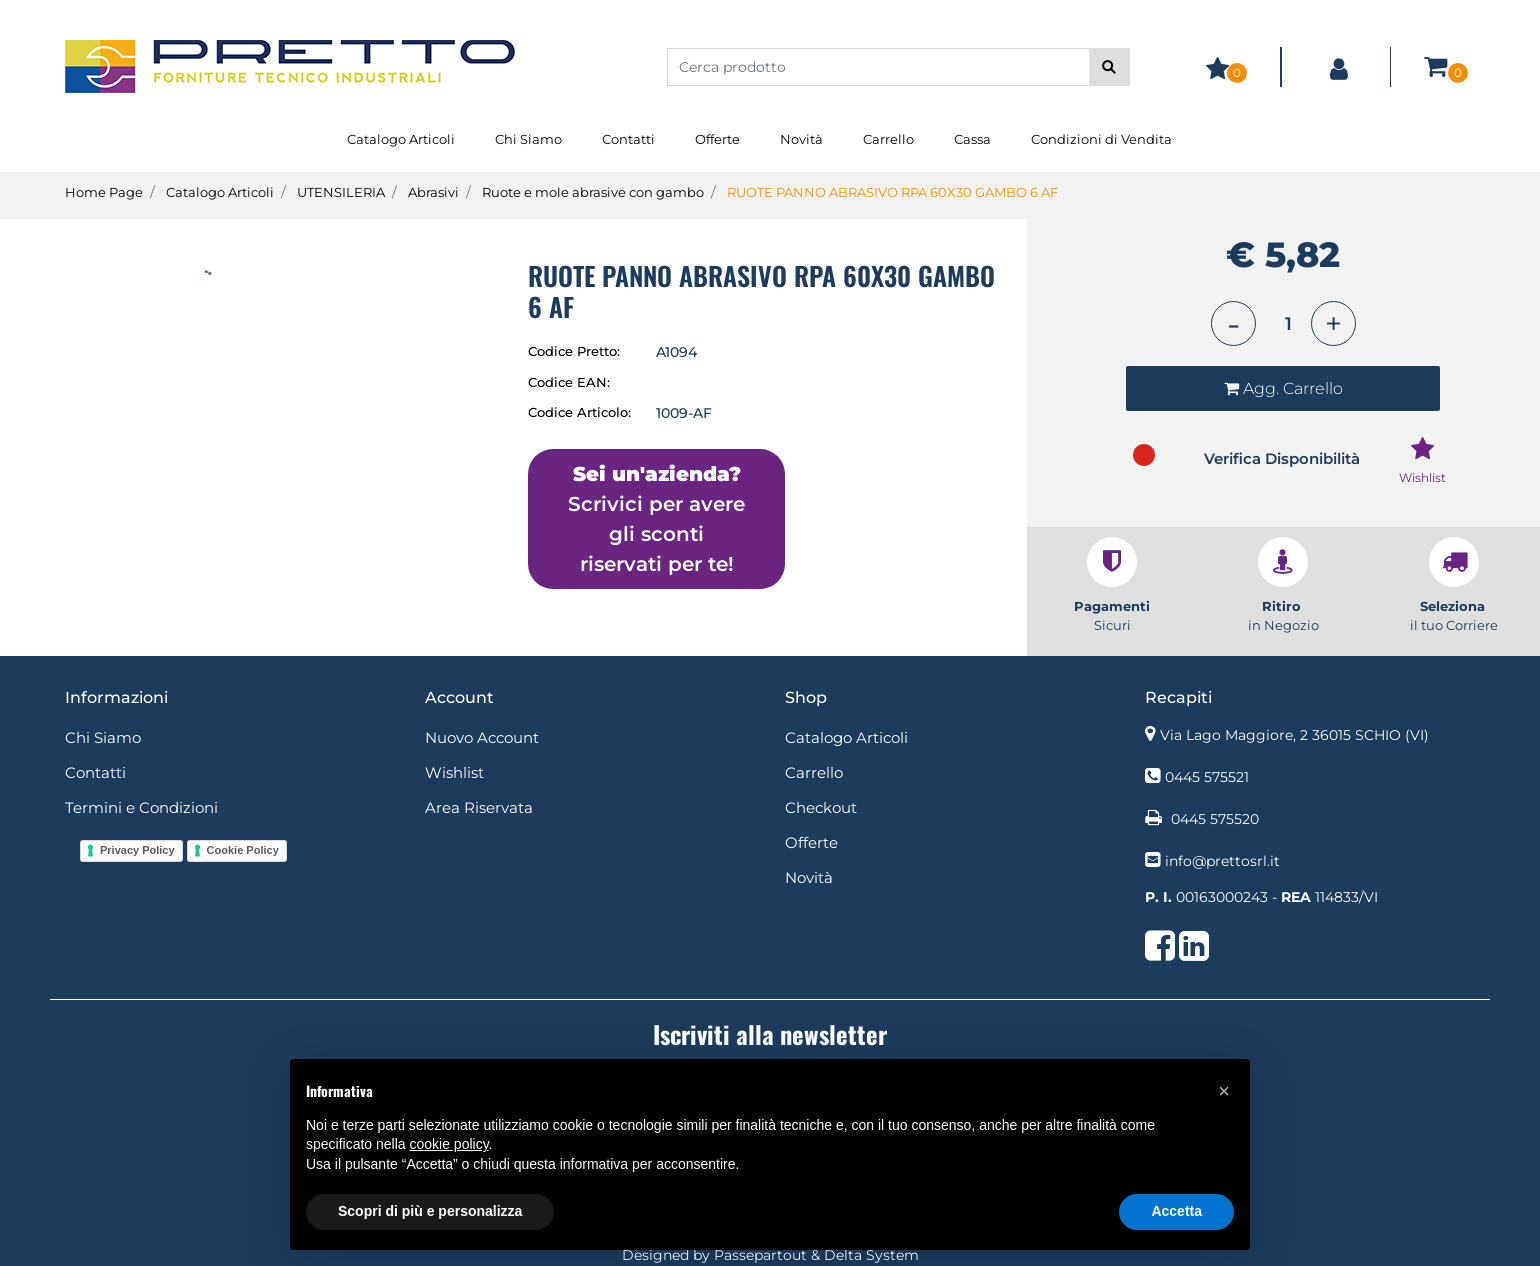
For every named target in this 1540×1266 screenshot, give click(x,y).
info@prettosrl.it (1222, 861)
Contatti (628, 139)
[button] (1109, 67)
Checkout (821, 807)
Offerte (717, 139)
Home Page (104, 192)
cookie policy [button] (449, 1144)
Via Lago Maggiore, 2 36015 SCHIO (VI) (1294, 735)
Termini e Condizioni (141, 807)
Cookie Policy (243, 850)
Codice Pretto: (574, 351)
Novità (801, 139)
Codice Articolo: (579, 412)
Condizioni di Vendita (1101, 139)
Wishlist (454, 772)
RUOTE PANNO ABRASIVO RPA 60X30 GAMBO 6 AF (892, 192)
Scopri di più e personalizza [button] (430, 1211)
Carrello (888, 139)
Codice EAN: (569, 382)
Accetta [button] (1176, 1211)
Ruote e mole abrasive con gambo (593, 192)
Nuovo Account (482, 737)
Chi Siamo (528, 139)
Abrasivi (433, 192)
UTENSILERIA (341, 192)
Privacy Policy (137, 850)
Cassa (972, 139)
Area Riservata (479, 807)
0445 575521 (1207, 777)
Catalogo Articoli (401, 139)
